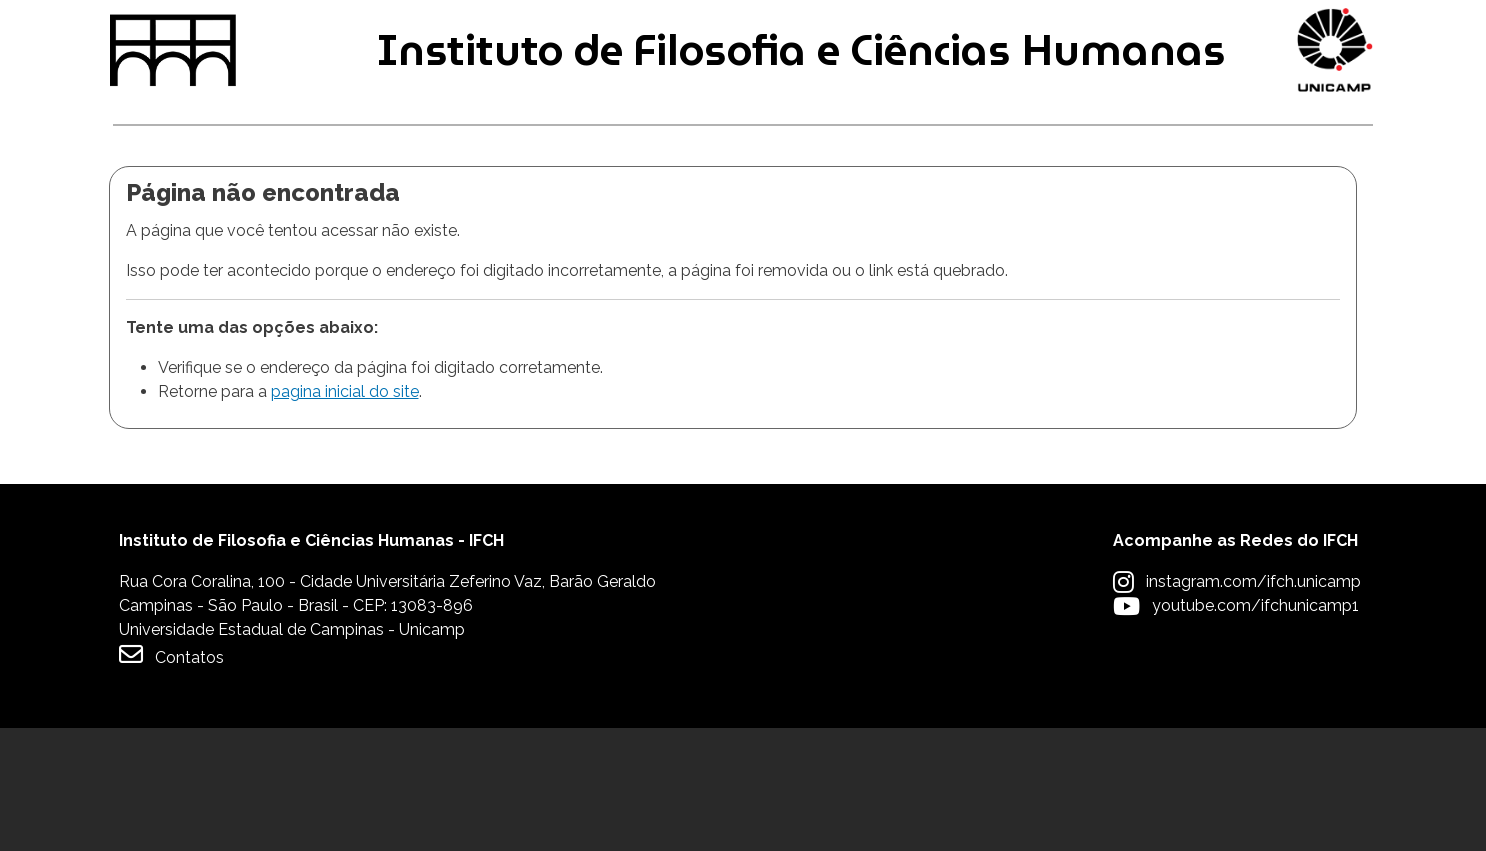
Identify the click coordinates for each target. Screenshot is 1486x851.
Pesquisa (724, 218)
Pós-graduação (454, 218)
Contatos (171, 777)
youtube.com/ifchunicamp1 (1255, 728)
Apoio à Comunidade (1263, 218)
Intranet (616, 31)
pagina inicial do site (345, 515)
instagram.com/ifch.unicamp (1253, 704)
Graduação (174, 218)
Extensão (964, 218)
